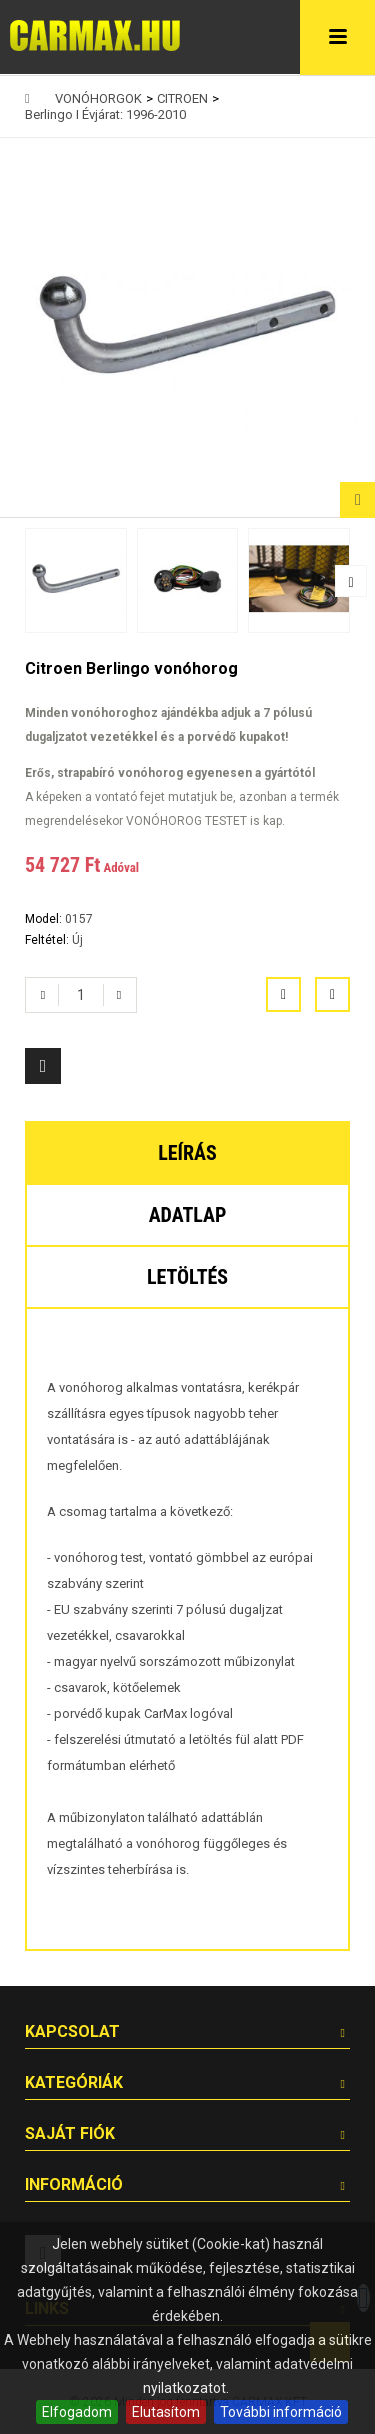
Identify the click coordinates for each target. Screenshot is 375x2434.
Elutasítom (166, 2412)
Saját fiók (70, 2133)
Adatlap (188, 1215)
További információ (281, 2412)
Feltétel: (48, 940)
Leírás (187, 1153)
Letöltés (187, 1277)
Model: (45, 919)
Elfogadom (77, 2412)
